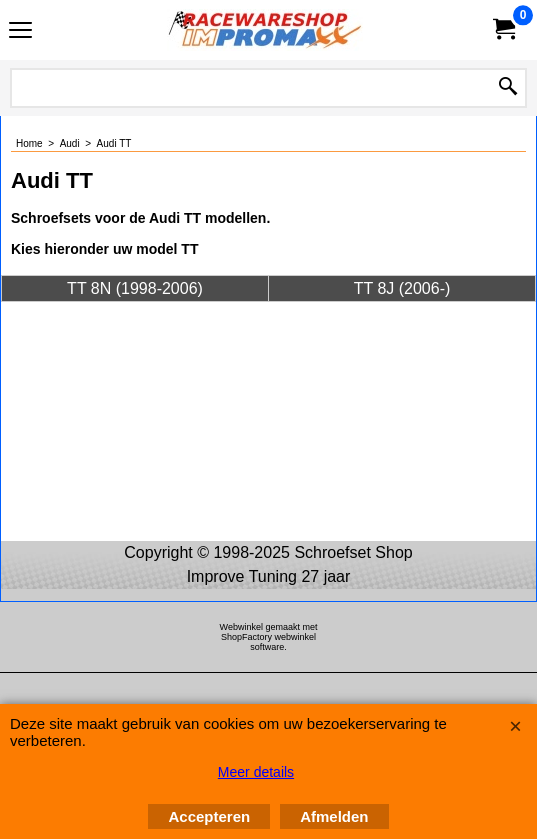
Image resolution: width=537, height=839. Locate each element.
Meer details (256, 772)
